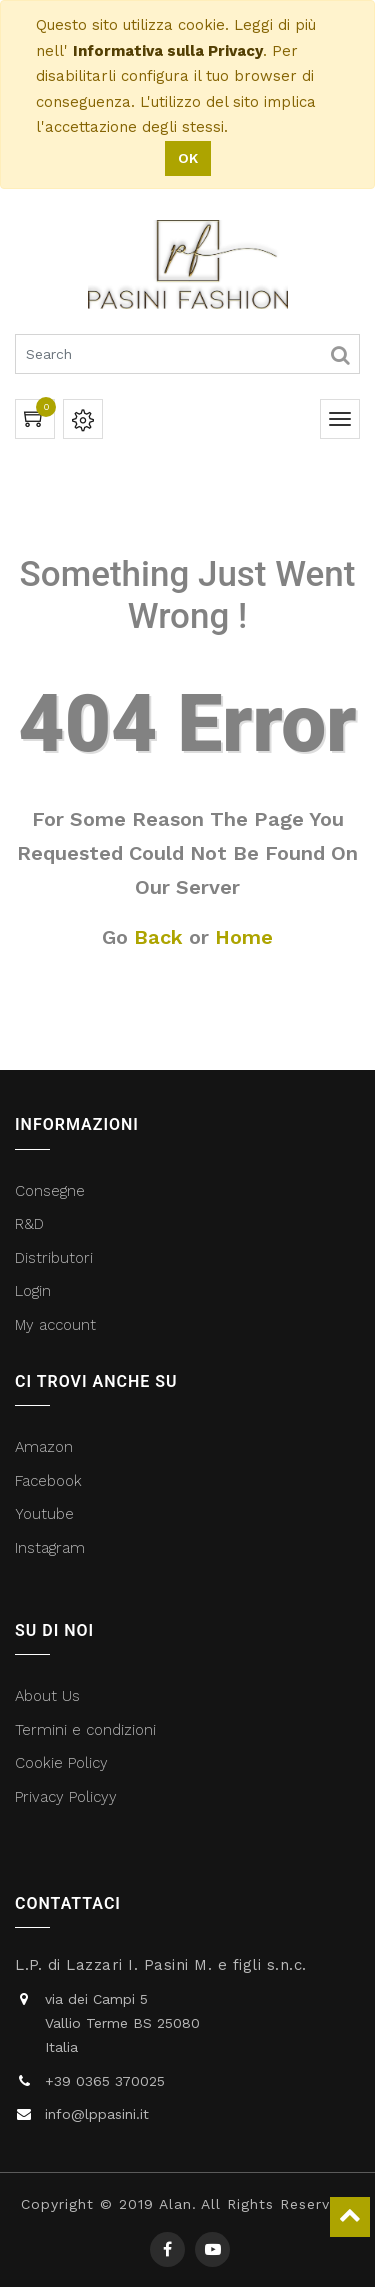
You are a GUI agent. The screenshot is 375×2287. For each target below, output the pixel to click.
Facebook (51, 1481)
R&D (29, 1224)
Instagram (50, 1548)
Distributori (56, 1258)
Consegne (50, 1191)
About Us (47, 1696)
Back (158, 937)
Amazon (44, 1447)
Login (33, 1291)
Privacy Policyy (68, 1797)
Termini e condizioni (88, 1730)
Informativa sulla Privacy (168, 51)
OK (188, 158)
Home (244, 937)
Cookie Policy (61, 1763)
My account (55, 1325)
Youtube (44, 1514)
